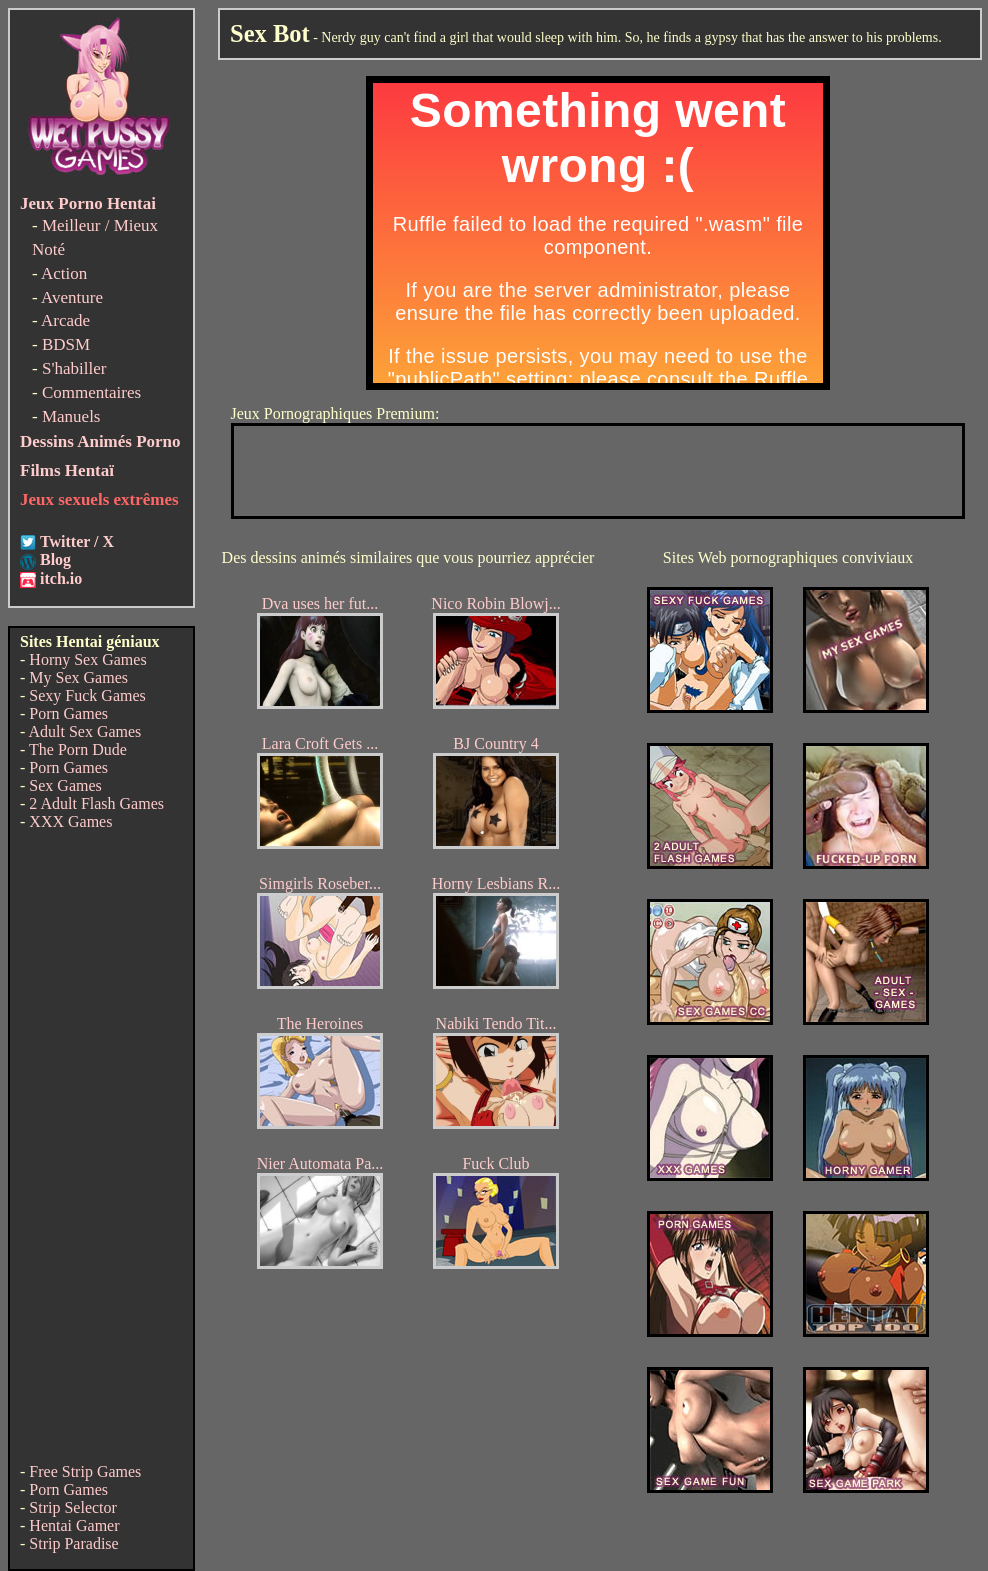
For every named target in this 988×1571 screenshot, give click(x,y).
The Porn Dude (78, 749)
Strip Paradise (73, 1543)
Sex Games (65, 785)
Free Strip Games (85, 1471)
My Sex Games (78, 677)
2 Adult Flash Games (96, 803)
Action (64, 273)
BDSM (66, 344)
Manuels (71, 416)
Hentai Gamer (74, 1525)
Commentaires (91, 392)
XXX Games (70, 821)
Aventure (72, 297)
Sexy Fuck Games (87, 695)
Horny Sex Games (87, 659)
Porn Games (68, 713)
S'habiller (74, 368)
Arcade (65, 320)
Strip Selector (73, 1507)
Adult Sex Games (84, 731)
